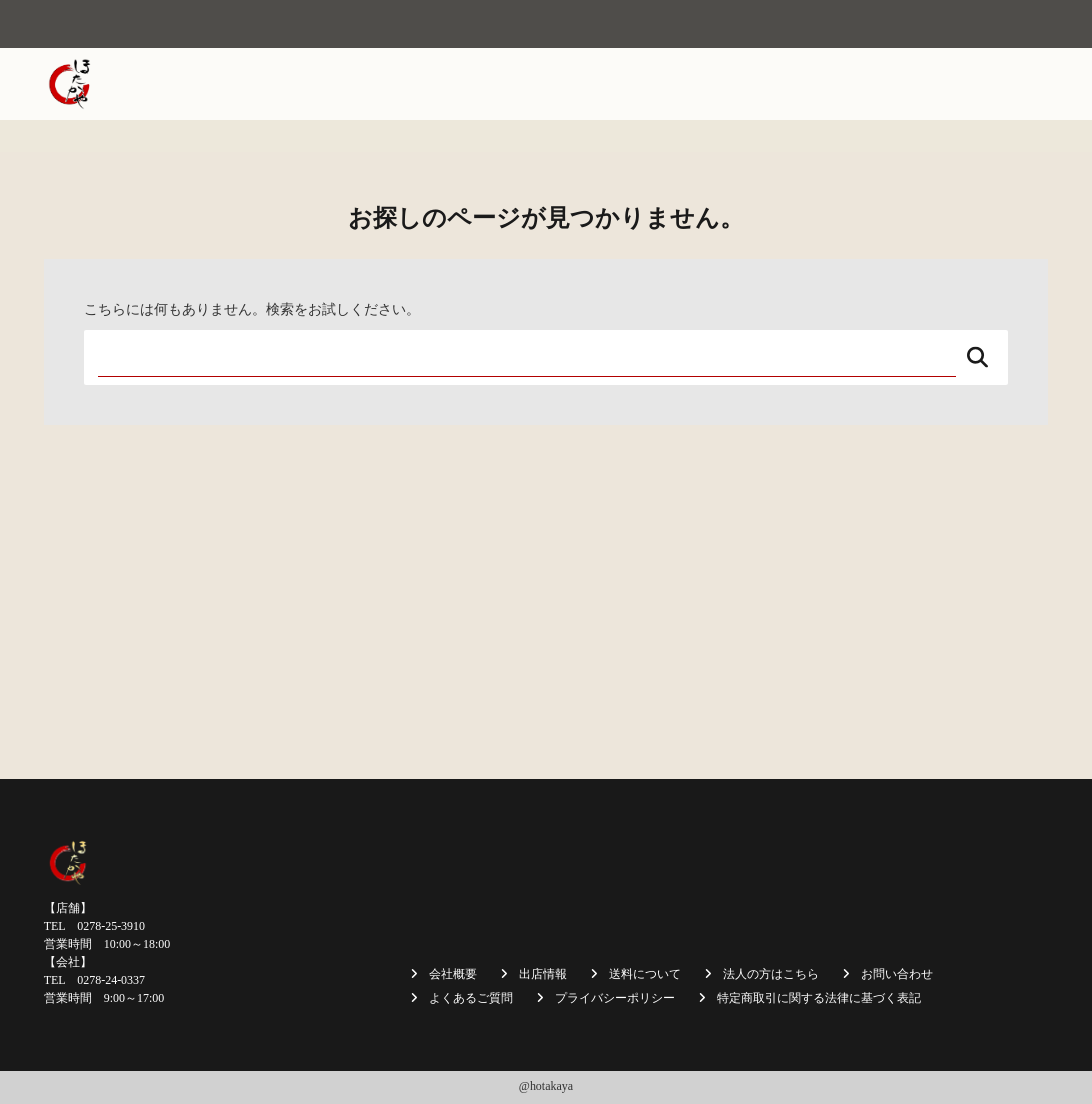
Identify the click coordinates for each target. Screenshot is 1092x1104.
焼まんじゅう (496, 84)
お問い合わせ (994, 150)
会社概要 (399, 84)
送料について (772, 84)
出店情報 (592, 84)
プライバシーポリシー (615, 998)
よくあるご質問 (471, 998)
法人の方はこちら (897, 84)
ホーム (323, 84)
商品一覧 (675, 84)
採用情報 (1008, 84)
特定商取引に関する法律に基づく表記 (819, 998)
